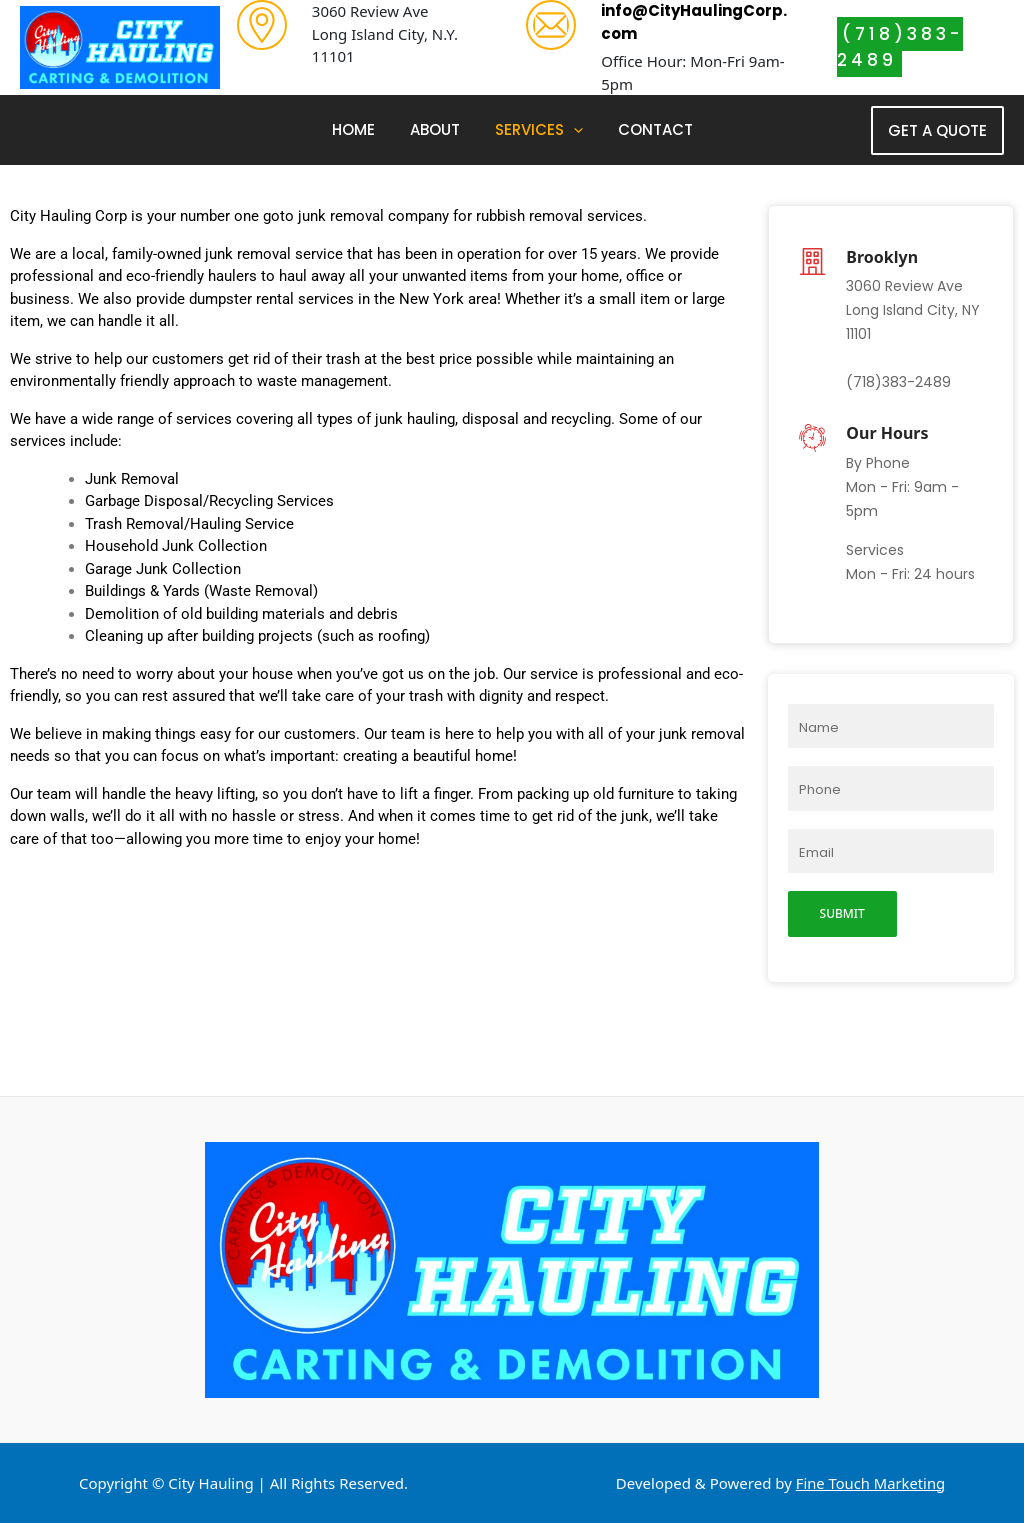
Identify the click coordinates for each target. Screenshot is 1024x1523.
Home (360, 129)
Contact (647, 129)
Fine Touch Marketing (871, 1483)
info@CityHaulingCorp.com (694, 22)
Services (536, 130)
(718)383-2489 (900, 47)
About (437, 129)
